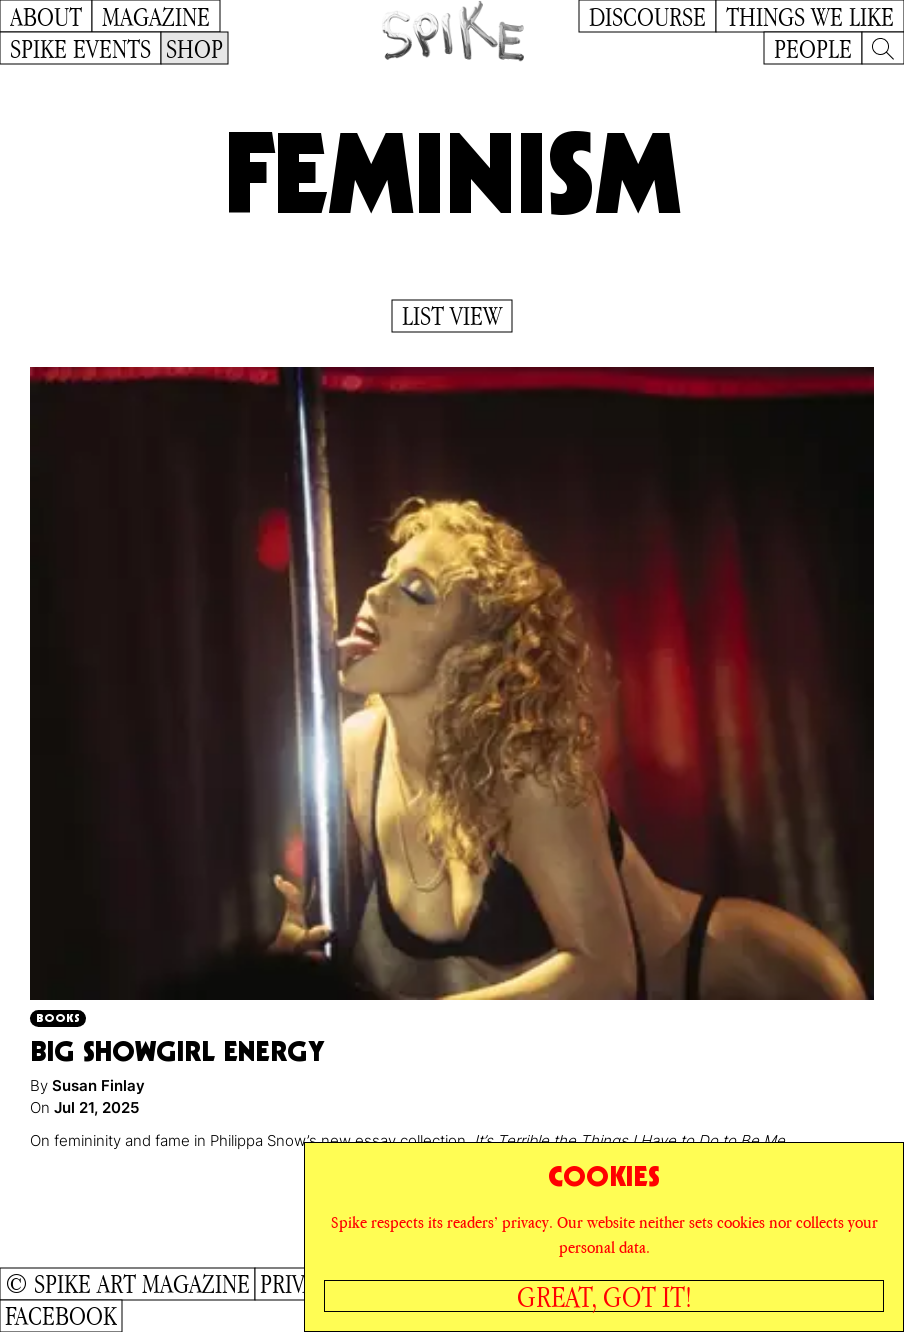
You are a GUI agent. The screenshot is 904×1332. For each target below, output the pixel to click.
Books (58, 1017)
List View (452, 316)
